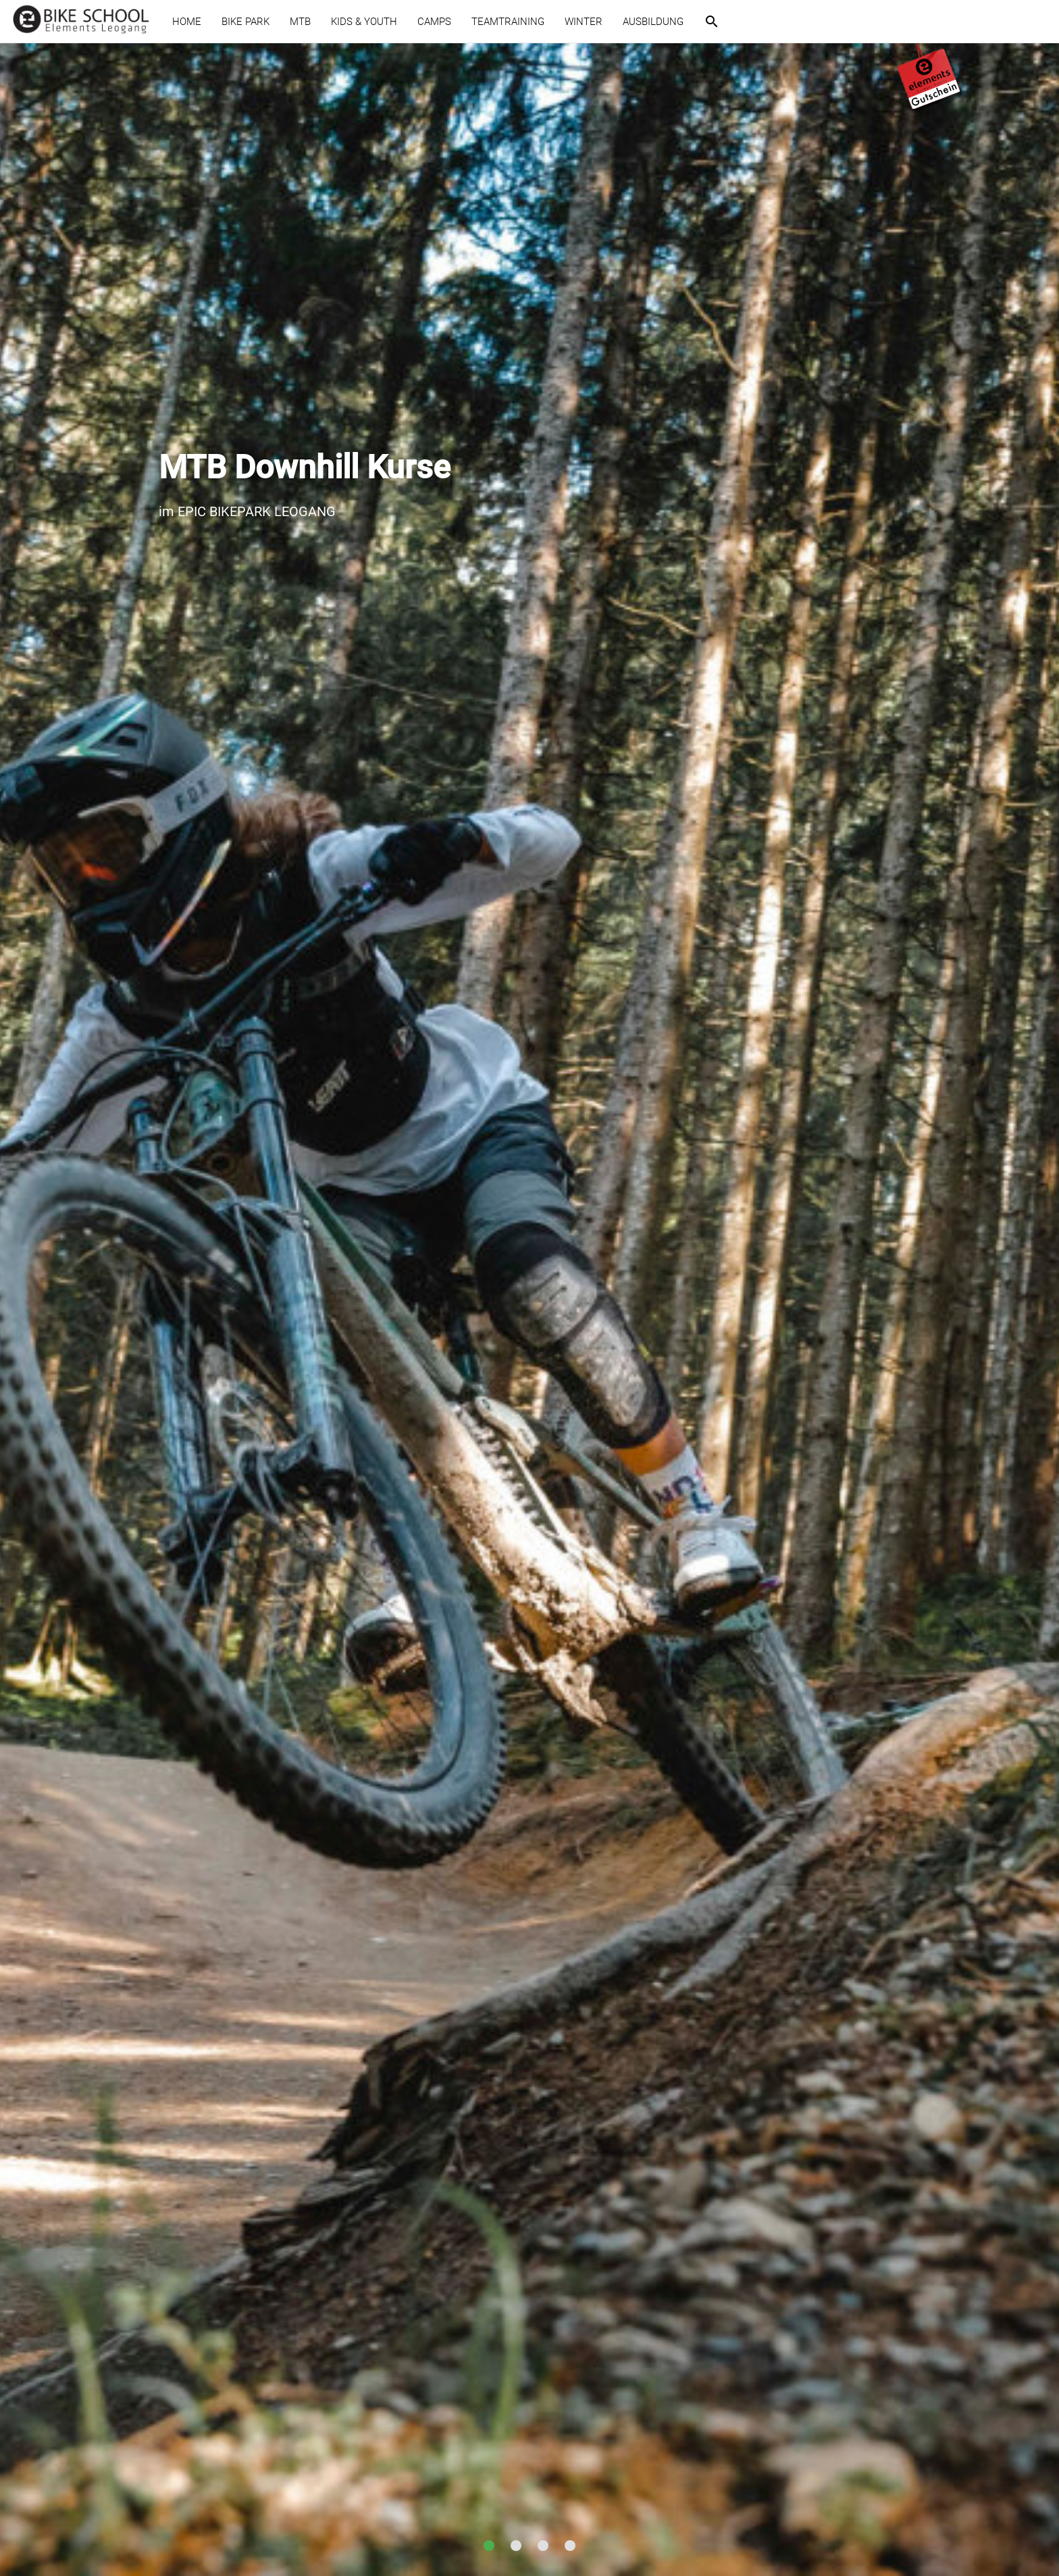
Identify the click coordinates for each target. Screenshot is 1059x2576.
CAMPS (434, 22)
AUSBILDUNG (653, 22)
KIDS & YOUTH (364, 22)
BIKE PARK (245, 22)
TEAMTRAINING (507, 22)
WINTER (583, 22)
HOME (186, 22)
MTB (300, 22)
